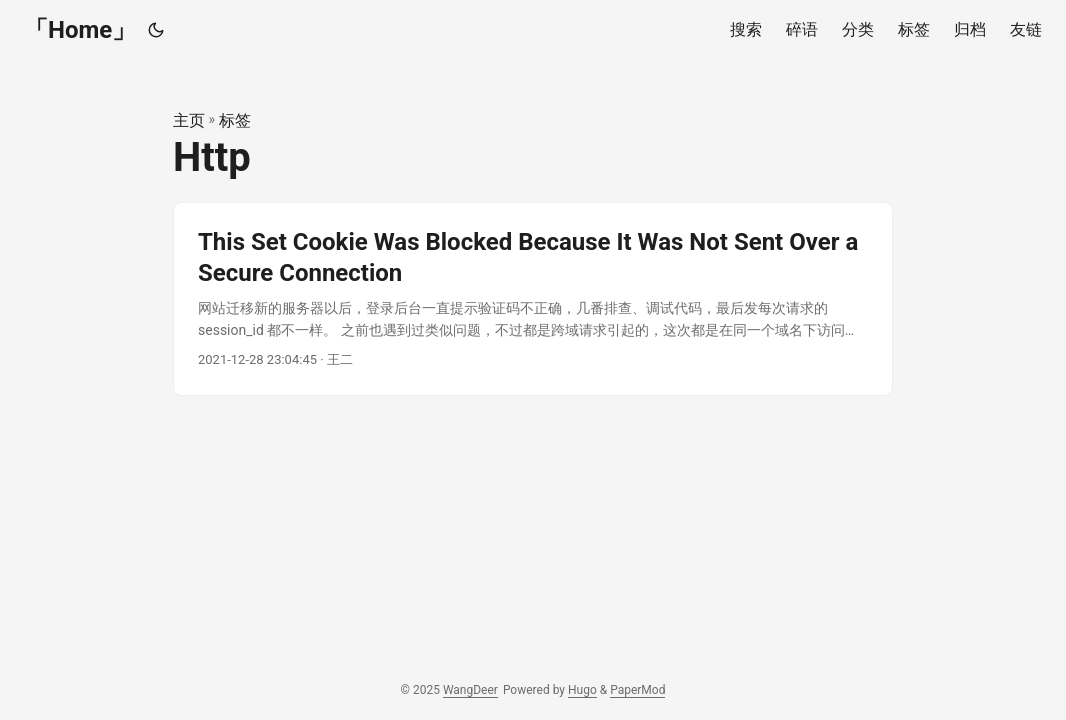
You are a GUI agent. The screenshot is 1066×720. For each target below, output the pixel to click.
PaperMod (637, 690)
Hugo (582, 690)
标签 (235, 120)
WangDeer (470, 690)
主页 (189, 120)
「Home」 (80, 30)
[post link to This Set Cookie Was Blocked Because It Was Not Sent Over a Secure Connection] (533, 299)
